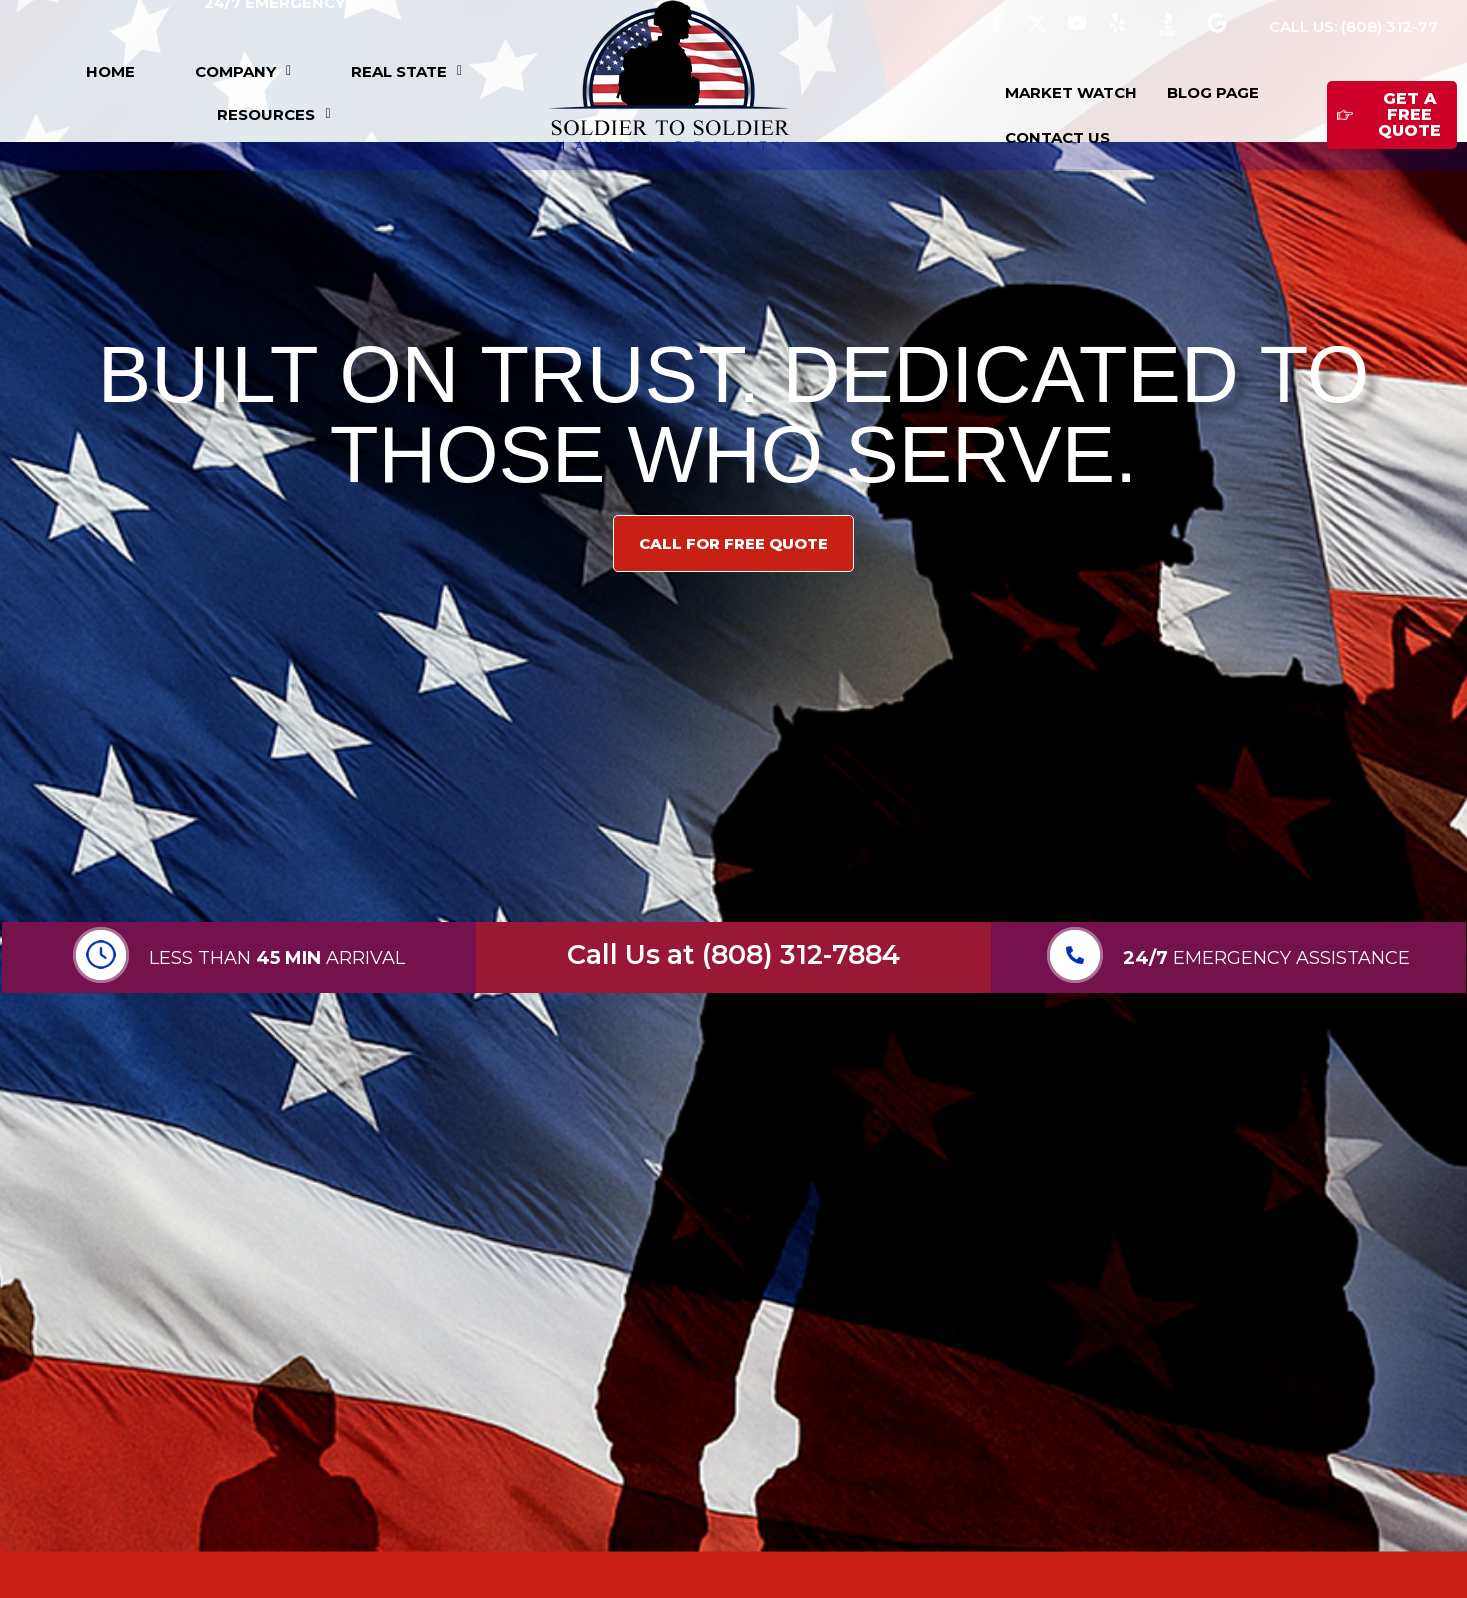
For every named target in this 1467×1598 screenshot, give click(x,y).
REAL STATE (406, 71)
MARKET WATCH (1071, 92)
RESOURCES (273, 114)
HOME (110, 71)
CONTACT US (1057, 137)
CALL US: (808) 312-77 (1353, 26)
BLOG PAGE (1213, 92)
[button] (243, 71)
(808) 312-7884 (801, 954)
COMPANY (243, 71)
